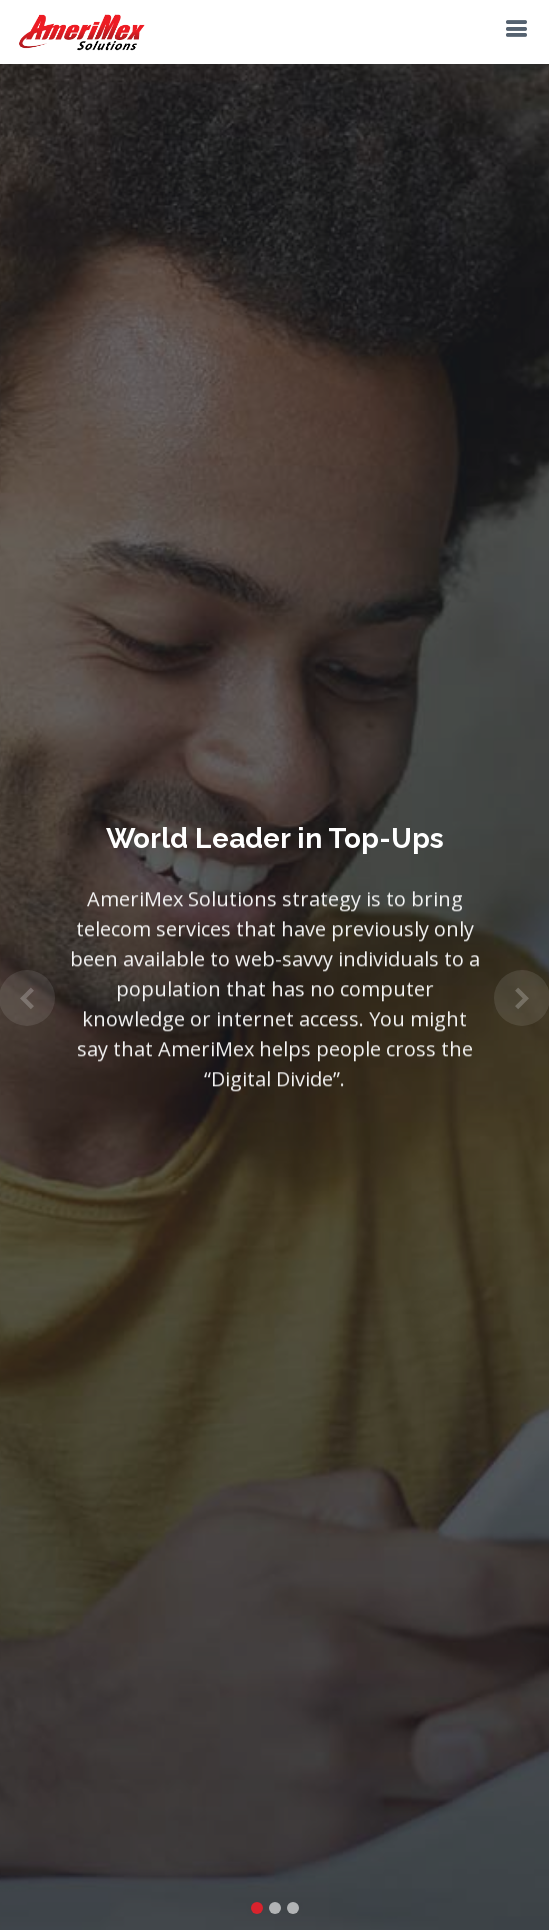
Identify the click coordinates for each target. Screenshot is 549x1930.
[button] (27, 998)
